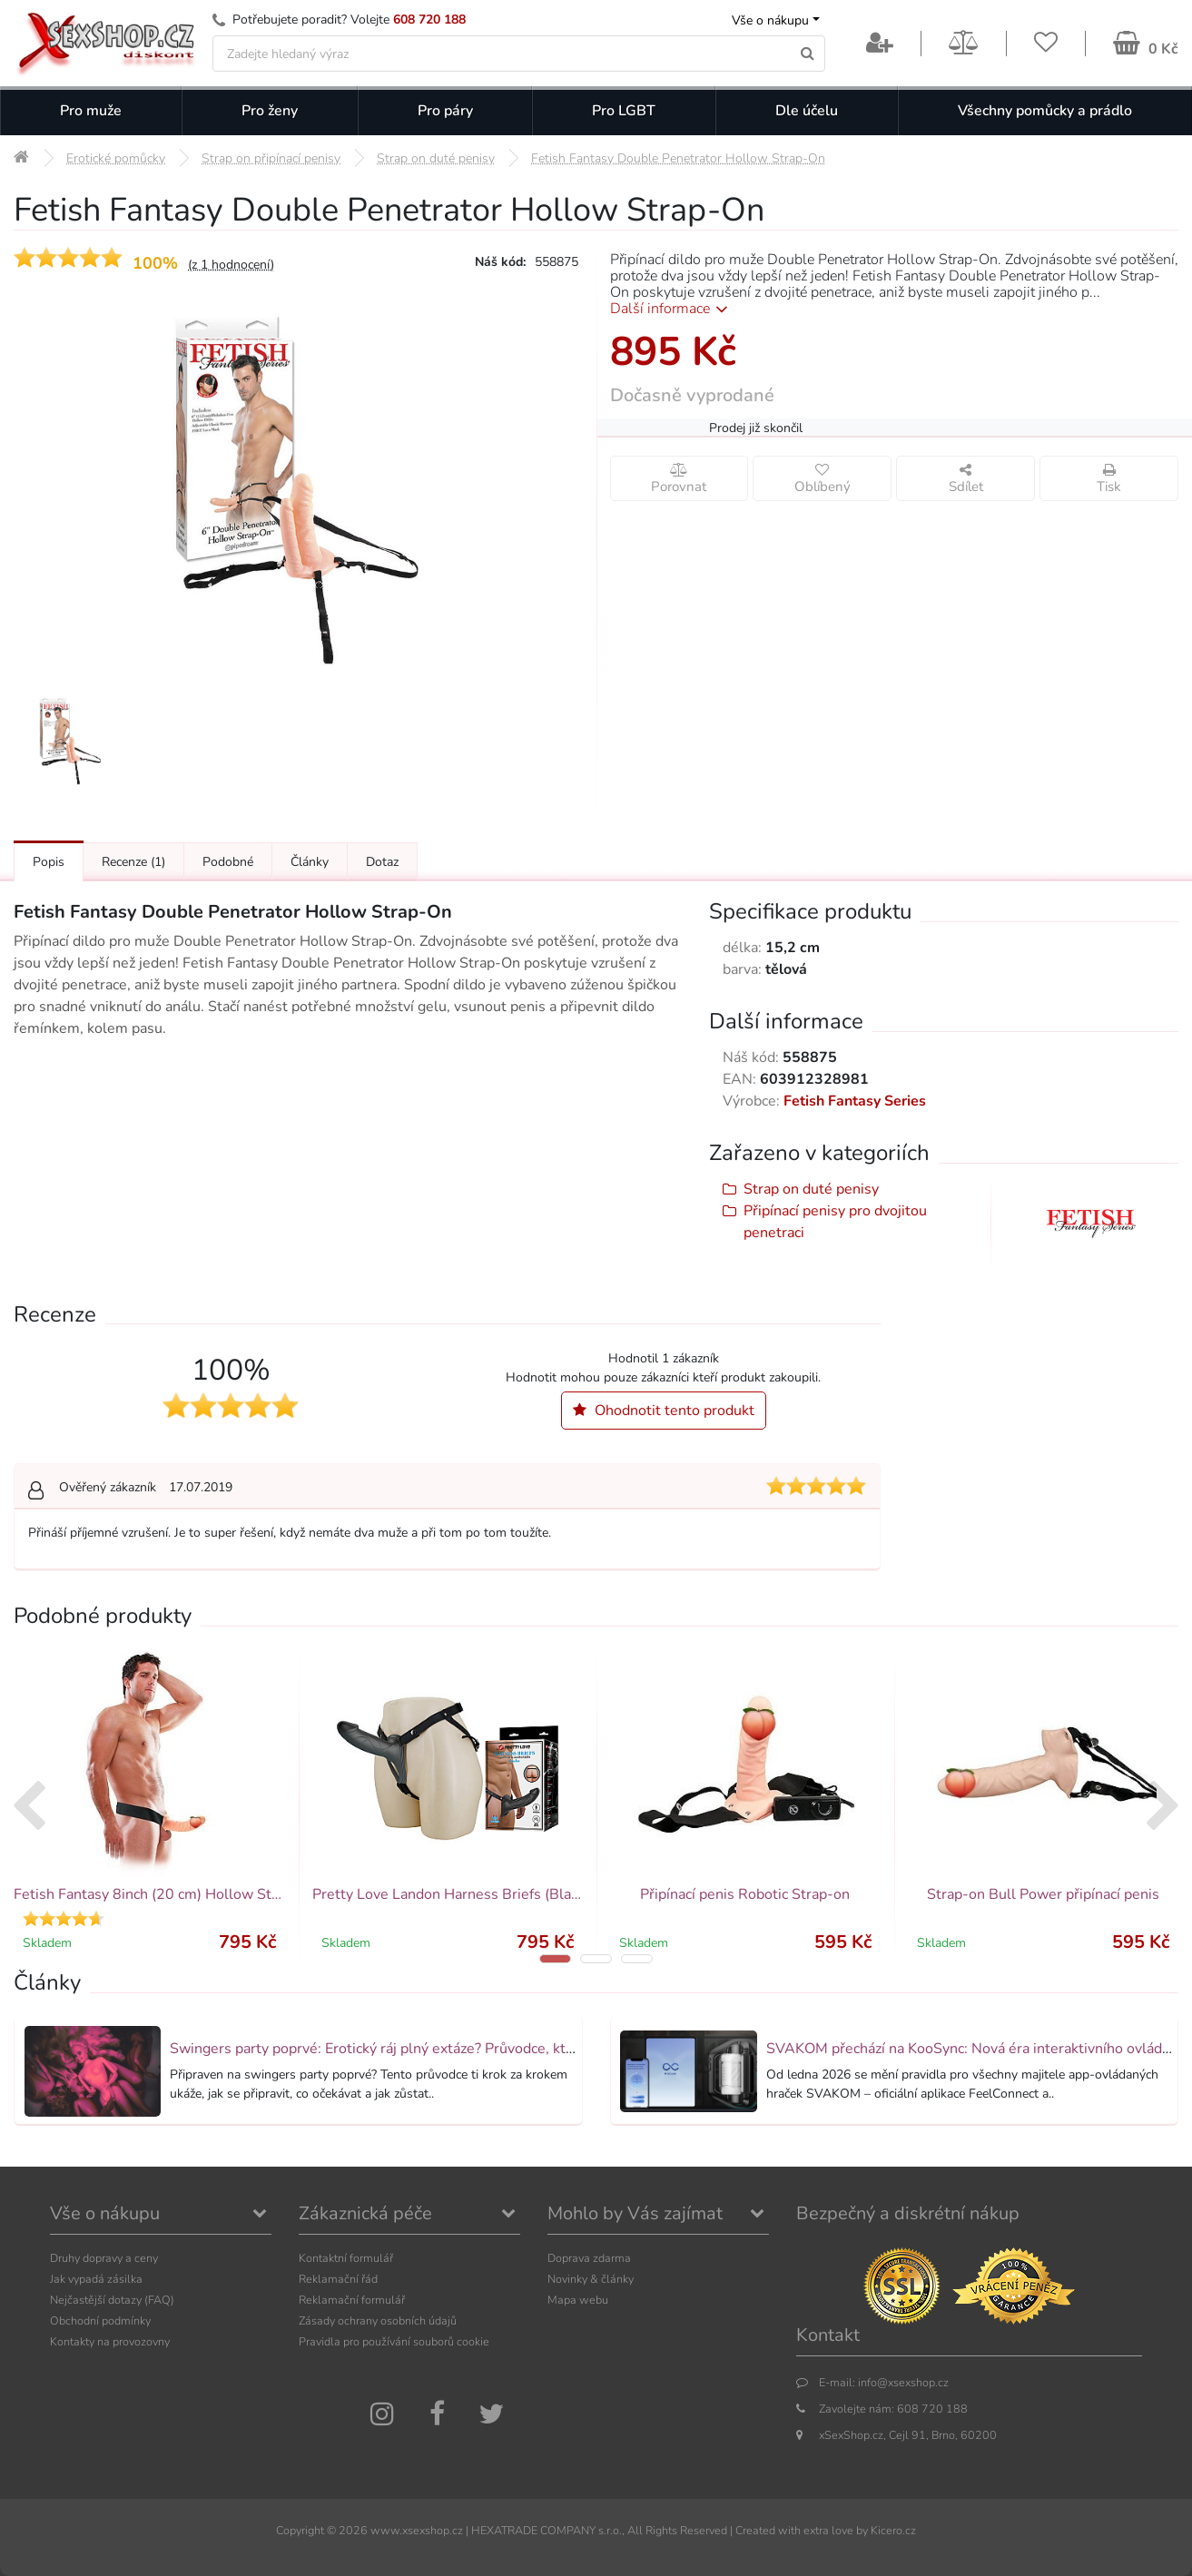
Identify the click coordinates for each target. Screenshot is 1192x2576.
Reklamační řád (338, 2278)
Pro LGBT (623, 111)
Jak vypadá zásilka (96, 2278)
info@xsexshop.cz (903, 2382)
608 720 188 (429, 19)
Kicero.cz (893, 2530)
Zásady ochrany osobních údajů (378, 2320)
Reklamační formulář (352, 2299)
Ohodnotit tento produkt (663, 1411)
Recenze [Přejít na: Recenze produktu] (133, 861)
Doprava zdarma (589, 2258)
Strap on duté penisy (811, 1189)
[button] (555, 1958)
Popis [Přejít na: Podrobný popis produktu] (48, 861)
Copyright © (306, 2530)
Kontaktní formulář (346, 2258)
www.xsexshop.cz (416, 2530)
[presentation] (28, 1808)
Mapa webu (577, 2299)
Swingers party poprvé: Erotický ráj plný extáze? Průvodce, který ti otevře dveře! (430, 2049)
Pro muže (91, 111)
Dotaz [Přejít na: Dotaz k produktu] (382, 861)
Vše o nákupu (770, 20)
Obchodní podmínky (100, 2320)
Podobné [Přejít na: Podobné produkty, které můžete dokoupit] (227, 861)
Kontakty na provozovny (110, 2341)
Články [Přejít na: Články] (310, 861)
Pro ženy (269, 111)
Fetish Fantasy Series (854, 1101)
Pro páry (445, 111)
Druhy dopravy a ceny (104, 2258)
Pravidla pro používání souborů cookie (394, 2341)
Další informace (672, 309)
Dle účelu (806, 111)
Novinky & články (590, 2278)
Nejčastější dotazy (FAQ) (112, 2299)
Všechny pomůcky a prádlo (1045, 111)
